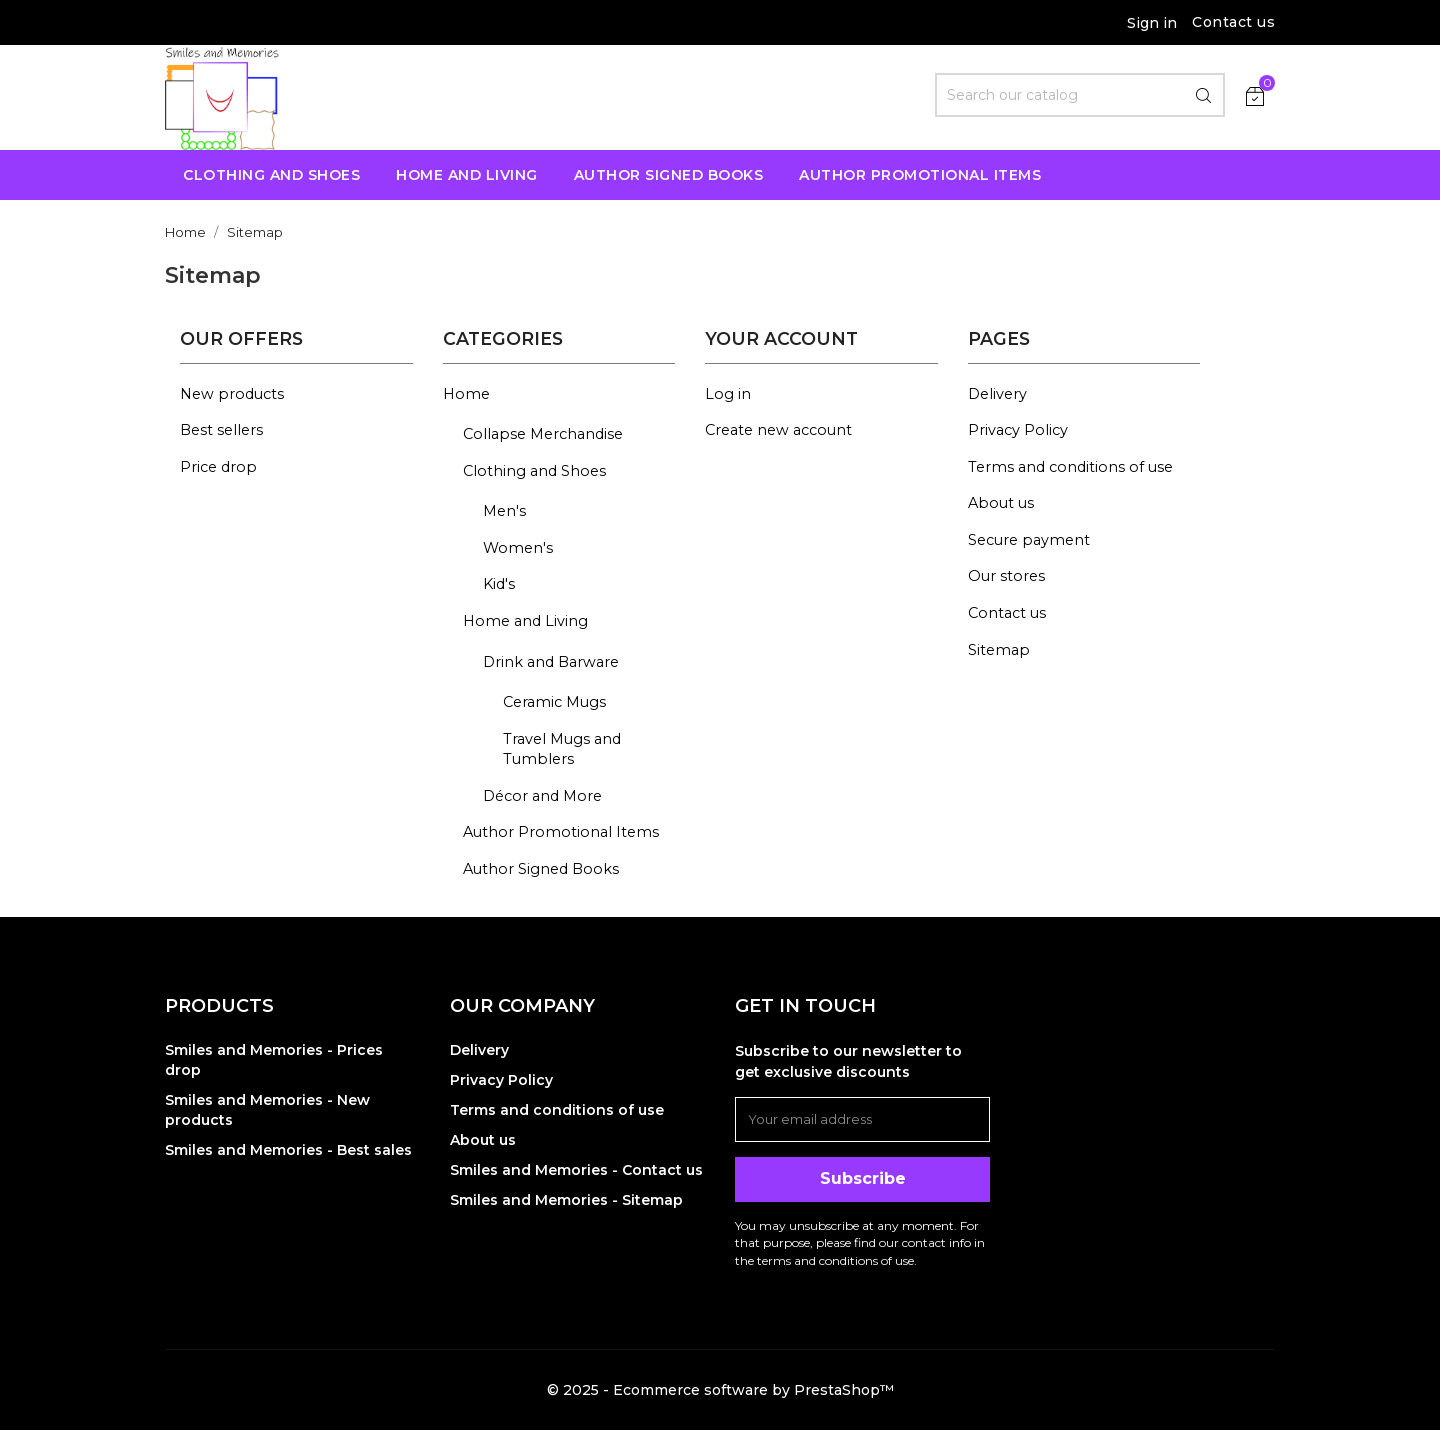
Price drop (218, 467)
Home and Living (525, 621)
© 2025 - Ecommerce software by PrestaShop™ (720, 1390)
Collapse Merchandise (543, 434)
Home (466, 394)
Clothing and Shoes (534, 471)
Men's (504, 511)
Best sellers (221, 430)
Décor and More (542, 796)
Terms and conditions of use (1070, 467)
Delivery (997, 394)
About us (1001, 503)
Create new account (778, 430)
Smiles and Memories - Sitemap (566, 1200)
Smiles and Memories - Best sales (288, 1150)
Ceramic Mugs (554, 702)
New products (232, 394)
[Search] (1080, 95)
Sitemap (999, 650)
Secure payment (1029, 540)
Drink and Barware (551, 662)
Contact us (1233, 22)
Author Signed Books (541, 869)
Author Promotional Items (561, 832)
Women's (518, 548)
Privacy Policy (1018, 430)
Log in (728, 394)
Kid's (499, 584)
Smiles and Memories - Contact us (576, 1170)
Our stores (1006, 576)
